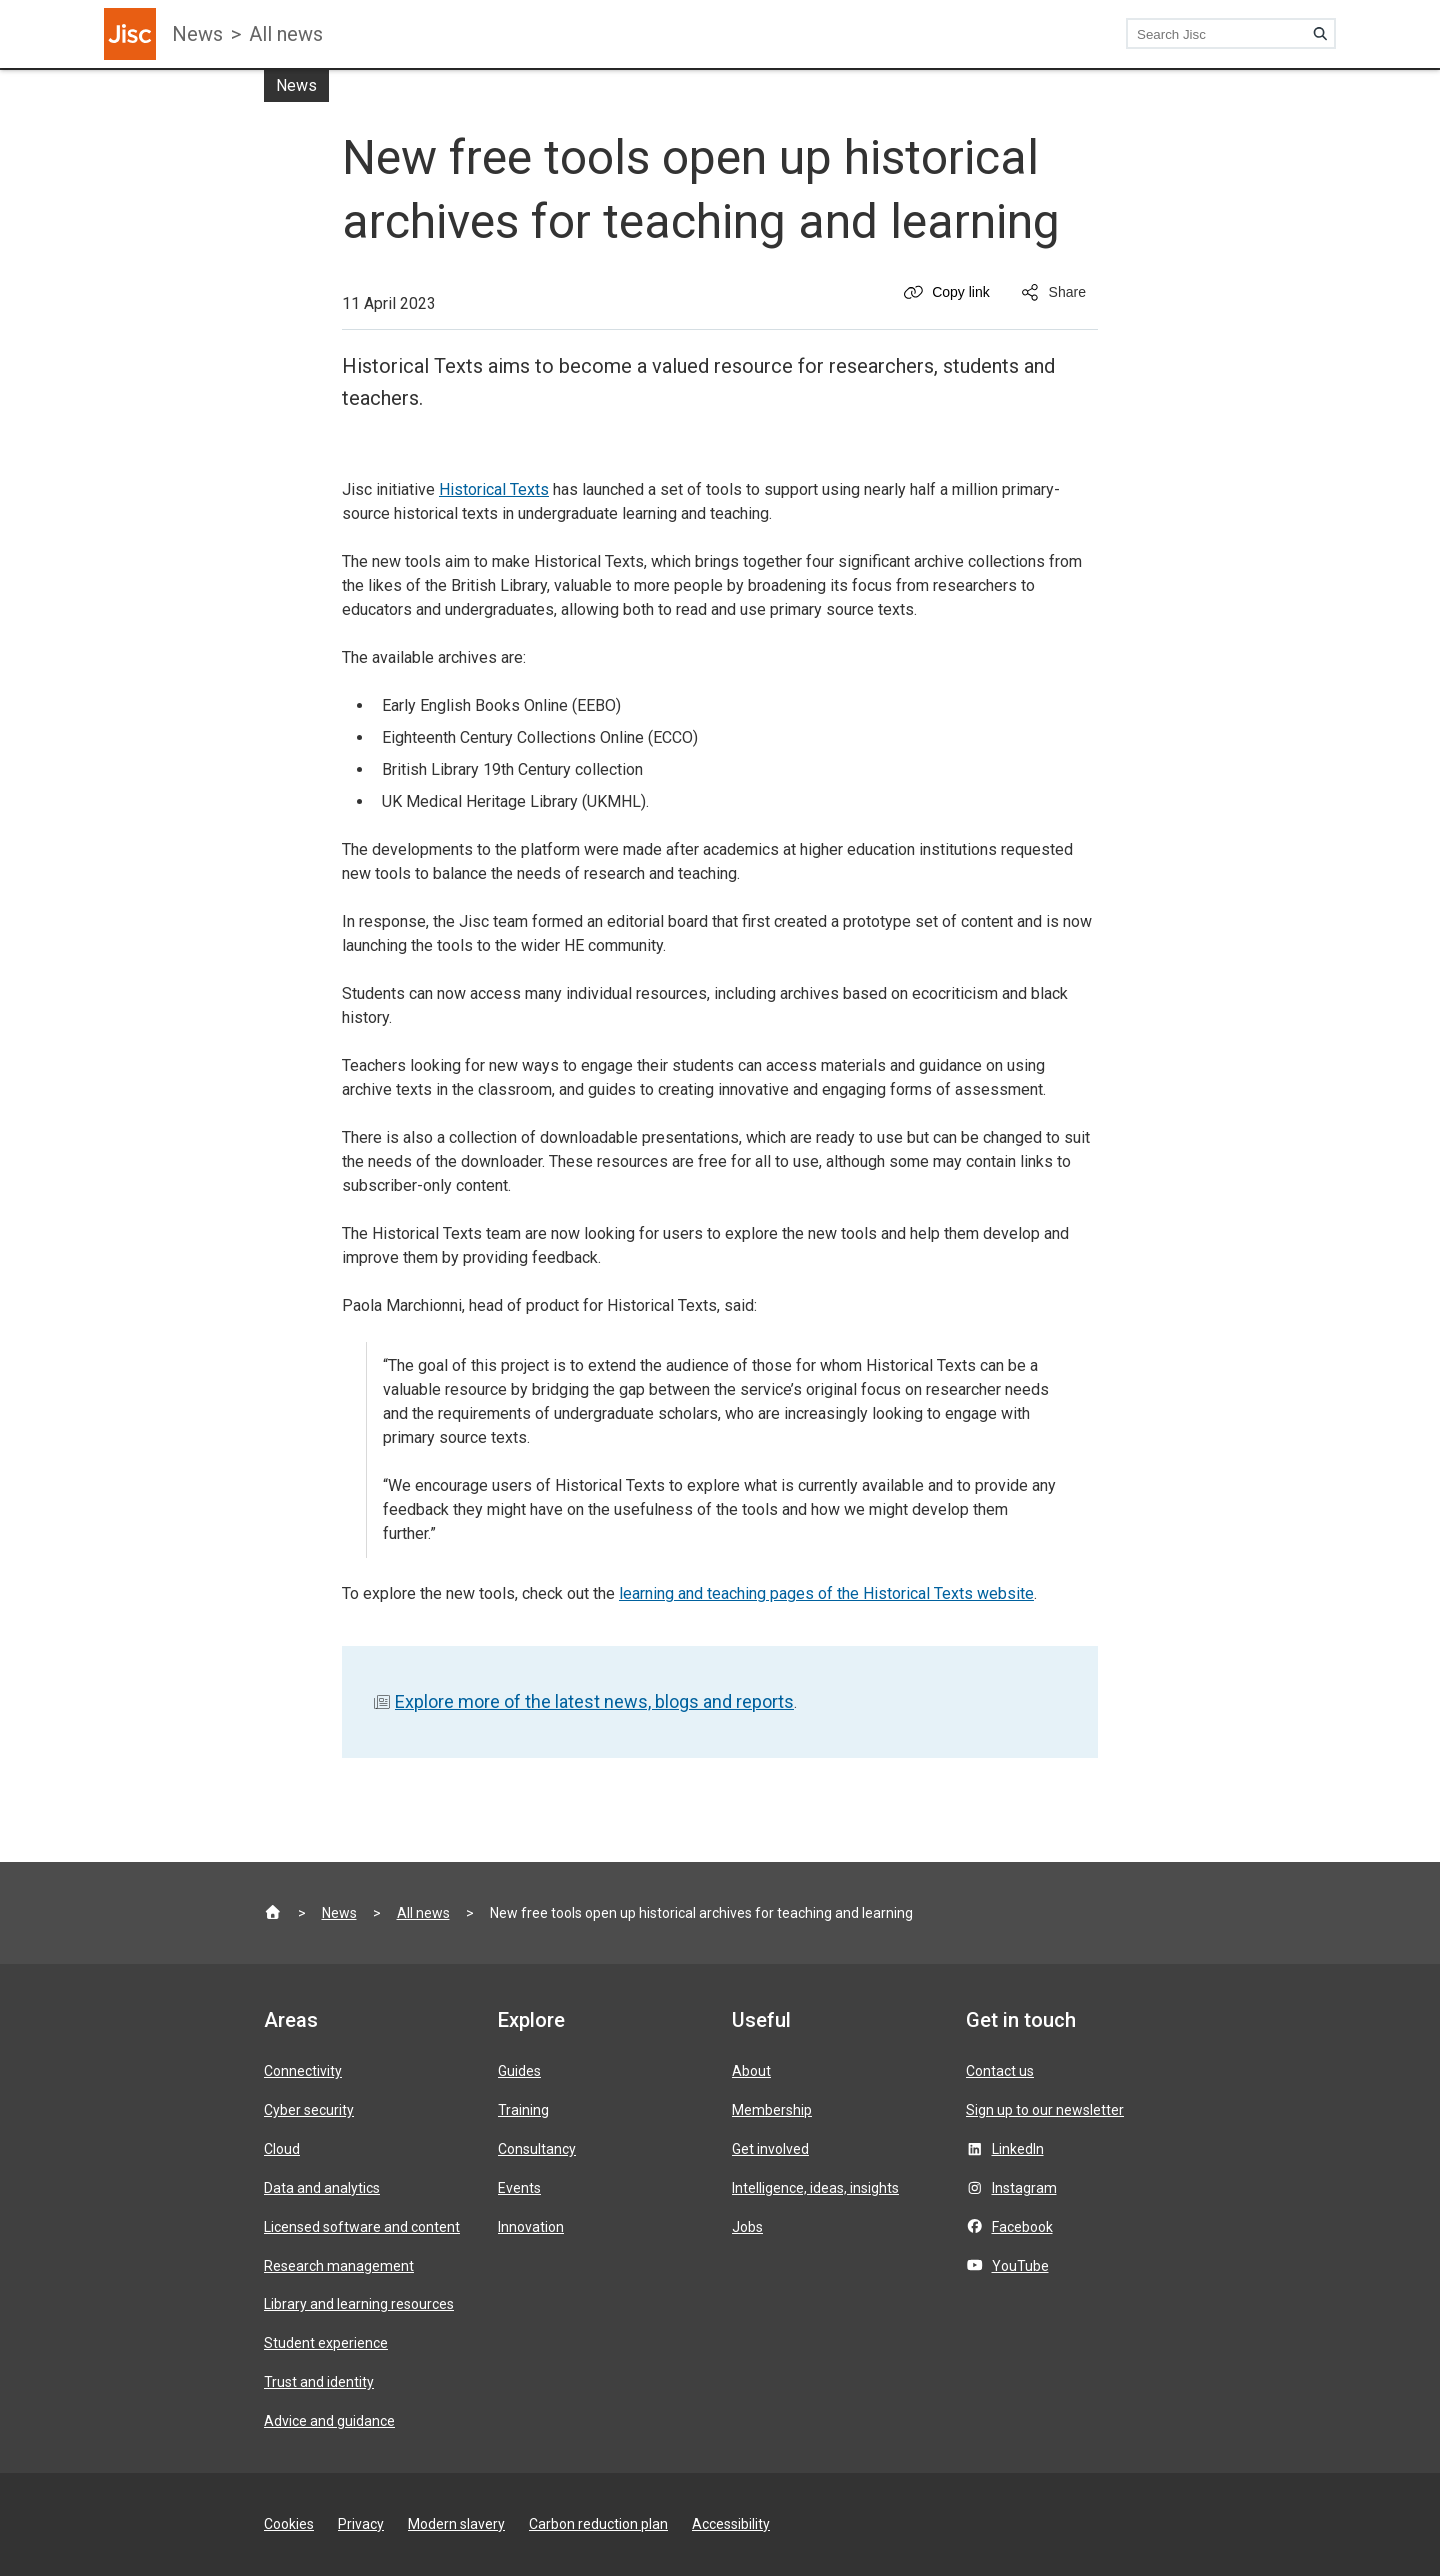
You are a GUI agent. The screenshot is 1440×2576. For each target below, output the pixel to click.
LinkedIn (1018, 2149)
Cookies (289, 2524)
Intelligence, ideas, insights (815, 2188)
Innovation (531, 2227)
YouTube (1020, 2266)
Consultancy (537, 2149)
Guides (519, 2071)
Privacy (361, 2524)
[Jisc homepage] (130, 34)
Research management (339, 2266)
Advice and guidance (329, 2421)
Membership (772, 2110)
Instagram (1024, 2188)
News (197, 34)
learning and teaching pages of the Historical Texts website (826, 1593)
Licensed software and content (362, 2227)
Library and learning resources (359, 2304)
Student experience (326, 2343)
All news (286, 34)
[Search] (1320, 34)
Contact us (1000, 2071)
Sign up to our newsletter (1045, 2110)
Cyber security (309, 2110)
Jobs (747, 2227)
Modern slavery (456, 2524)
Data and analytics (322, 2188)
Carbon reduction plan (598, 2524)
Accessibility (731, 2524)
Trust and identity (319, 2382)
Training (523, 2110)
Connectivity (303, 2071)
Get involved (770, 2149)
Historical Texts (494, 489)
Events (519, 2188)
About (751, 2071)
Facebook (1022, 2227)
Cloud (282, 2149)
